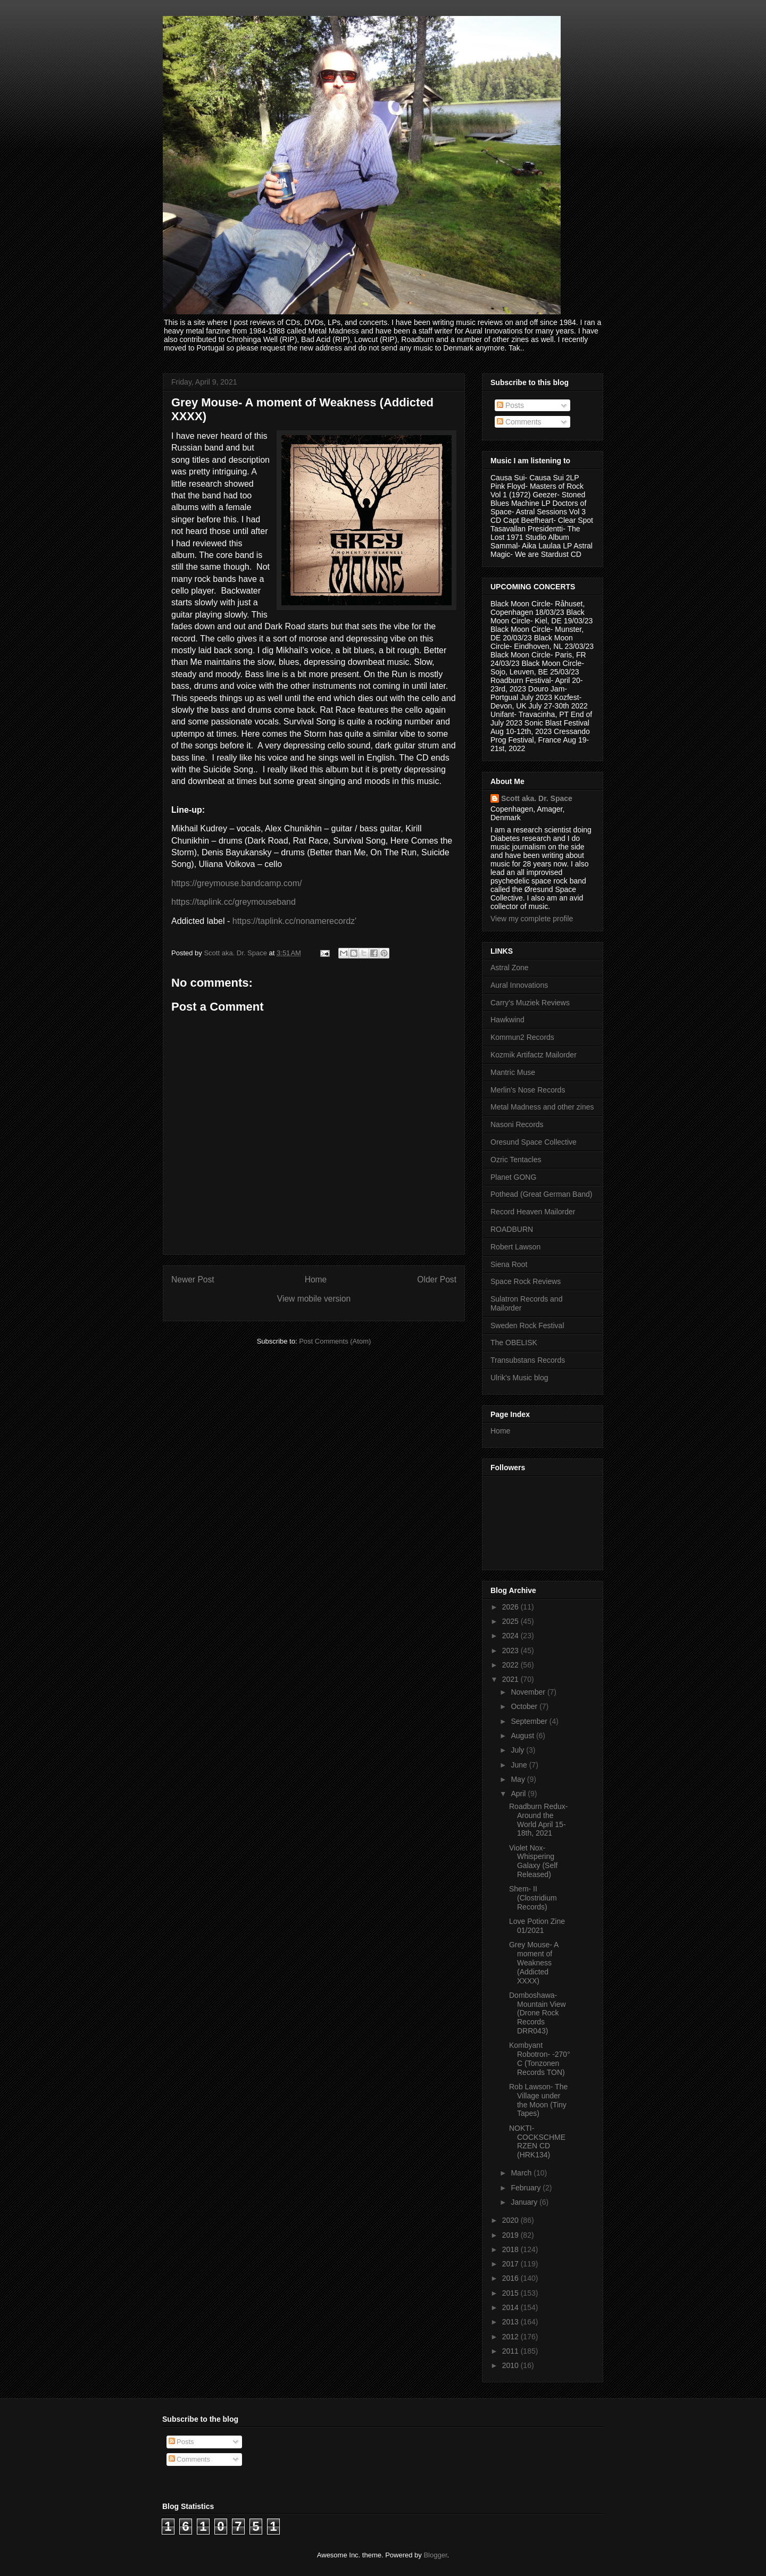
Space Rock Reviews (525, 1281)
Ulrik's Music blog (519, 1377)
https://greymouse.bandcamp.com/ (236, 883)
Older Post (436, 1279)
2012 (511, 2336)
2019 (511, 2235)
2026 (511, 1607)
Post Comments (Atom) (335, 1341)
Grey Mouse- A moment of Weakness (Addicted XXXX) (534, 1962)
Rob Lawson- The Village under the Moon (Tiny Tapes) (538, 2100)
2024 (511, 1635)
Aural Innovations (519, 985)
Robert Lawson (515, 1247)
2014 (511, 2307)
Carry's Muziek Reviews (530, 1002)
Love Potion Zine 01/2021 (537, 1926)
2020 (511, 2220)
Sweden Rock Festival (527, 1325)
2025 (511, 1621)
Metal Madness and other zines (542, 1107)
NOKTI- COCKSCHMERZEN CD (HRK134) (537, 2141)
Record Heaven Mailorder (533, 1211)
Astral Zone (509, 967)
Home (316, 1279)
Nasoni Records (517, 1124)
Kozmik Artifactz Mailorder (533, 1055)
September (530, 1721)
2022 (511, 1665)
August (523, 1735)
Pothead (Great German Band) (541, 1194)
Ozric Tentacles (515, 1159)
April (519, 1793)
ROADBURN (511, 1229)
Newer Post (192, 1279)
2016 (511, 2278)
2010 (511, 2365)
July (518, 1750)
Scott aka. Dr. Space (536, 798)
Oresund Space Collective (533, 1142)
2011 (511, 2351)
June (520, 1765)
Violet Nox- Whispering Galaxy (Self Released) (533, 1861)
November (529, 1692)
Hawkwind (507, 1019)
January (525, 2202)
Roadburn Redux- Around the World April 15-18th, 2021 (538, 1819)
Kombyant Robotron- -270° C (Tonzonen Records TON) (539, 2058)
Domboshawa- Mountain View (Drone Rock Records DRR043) (537, 2013)
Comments (519, 422)
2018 (511, 2249)
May (519, 1779)
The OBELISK (513, 1342)
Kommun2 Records (522, 1037)
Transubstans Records (527, 1360)
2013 (511, 2321)
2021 (511, 1679)
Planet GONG (513, 1177)
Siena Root (508, 1264)
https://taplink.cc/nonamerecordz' (294, 921)
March (522, 2173)
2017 (511, 2264)
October (525, 1706)
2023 (511, 1650)
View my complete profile (531, 918)
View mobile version (314, 1298)
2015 (511, 2293)
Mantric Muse (512, 1072)
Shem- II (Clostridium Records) (533, 1898)
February (527, 2187)
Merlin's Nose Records (527, 1090)
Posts (510, 405)
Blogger (435, 2555)
